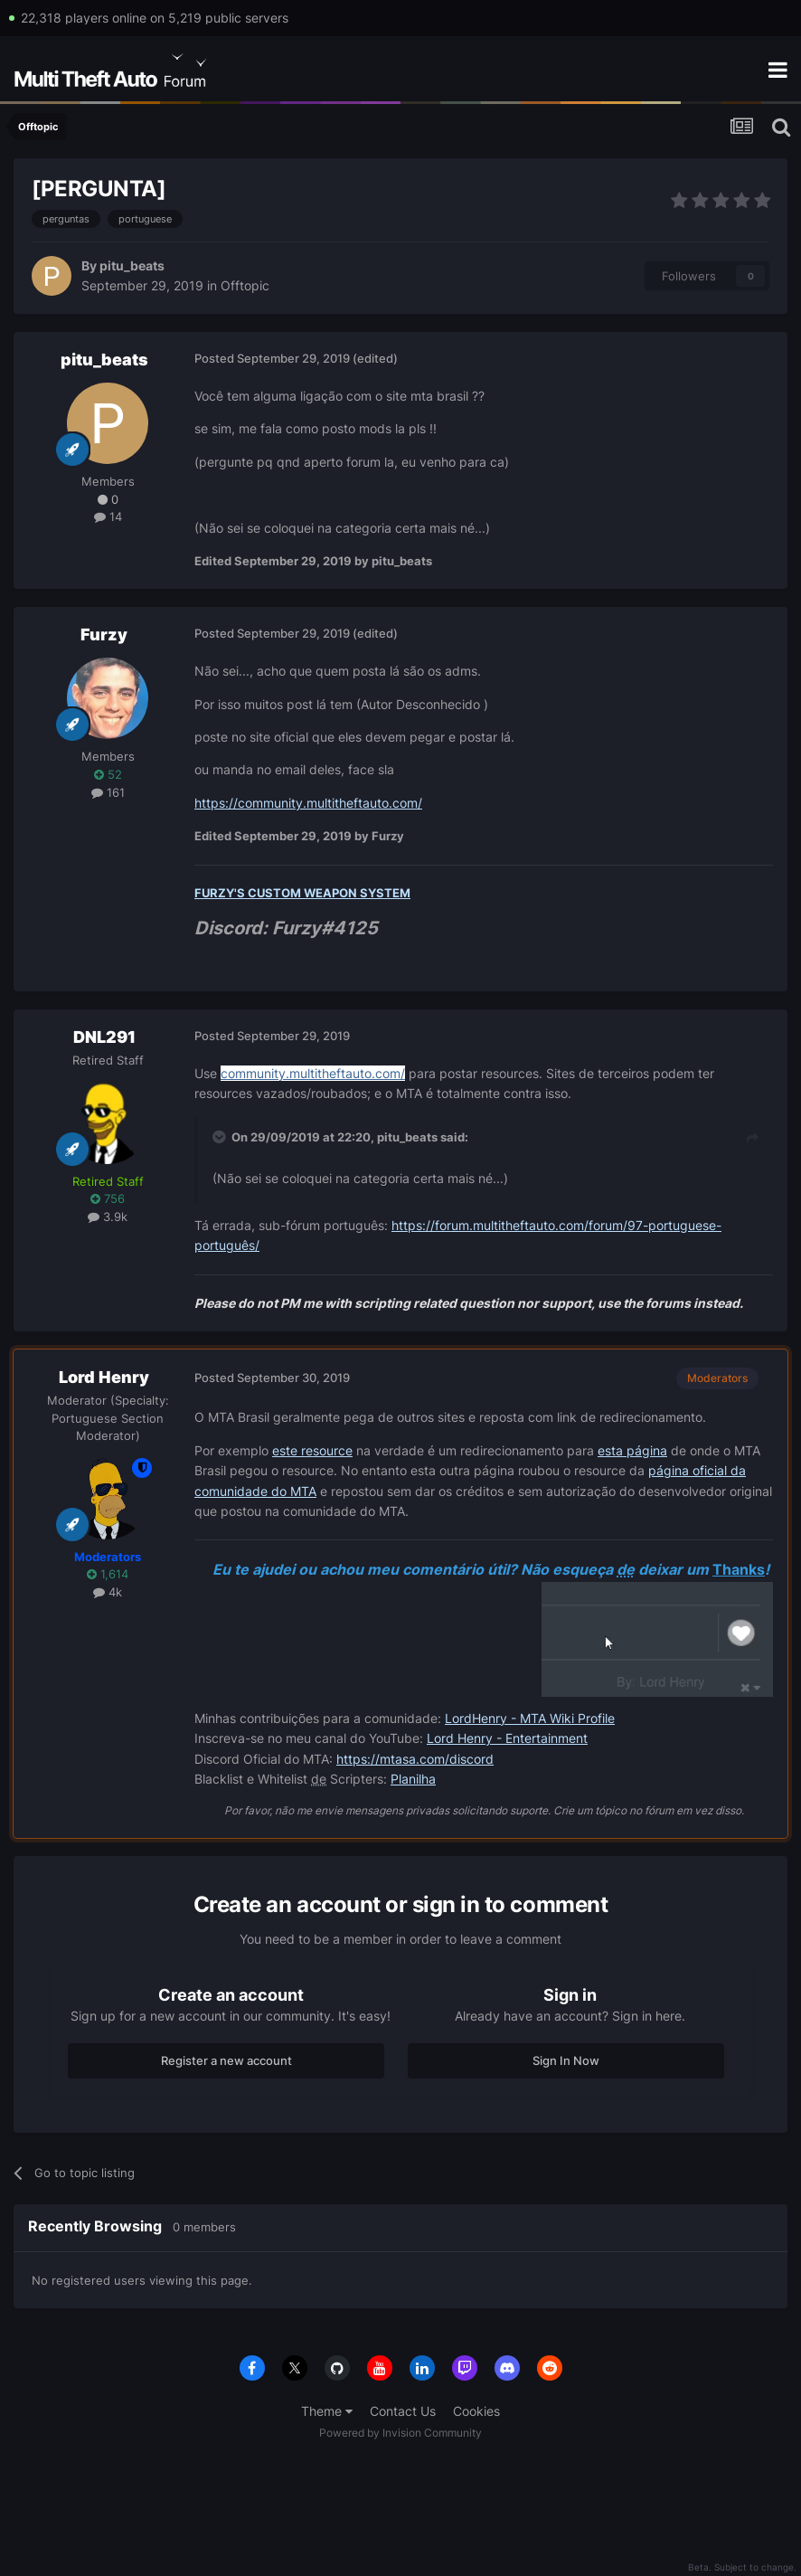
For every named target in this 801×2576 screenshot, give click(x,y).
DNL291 (104, 1037)
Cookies (476, 2411)
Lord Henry (104, 1377)
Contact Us (403, 2411)
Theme (327, 2411)
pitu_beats (132, 265)
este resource (312, 1450)
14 (108, 516)
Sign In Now (565, 2060)
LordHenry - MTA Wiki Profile (530, 1718)
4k (107, 1592)
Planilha (413, 1778)
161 (108, 792)
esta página (632, 1450)
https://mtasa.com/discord (415, 1758)
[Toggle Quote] (220, 1137)
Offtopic (245, 285)
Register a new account (226, 2060)
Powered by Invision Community (400, 2432)
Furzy (103, 634)
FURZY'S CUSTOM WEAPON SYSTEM (302, 893)
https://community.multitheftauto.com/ (308, 802)
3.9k (107, 1216)
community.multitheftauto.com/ (313, 1073)
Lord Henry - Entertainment (507, 1738)
